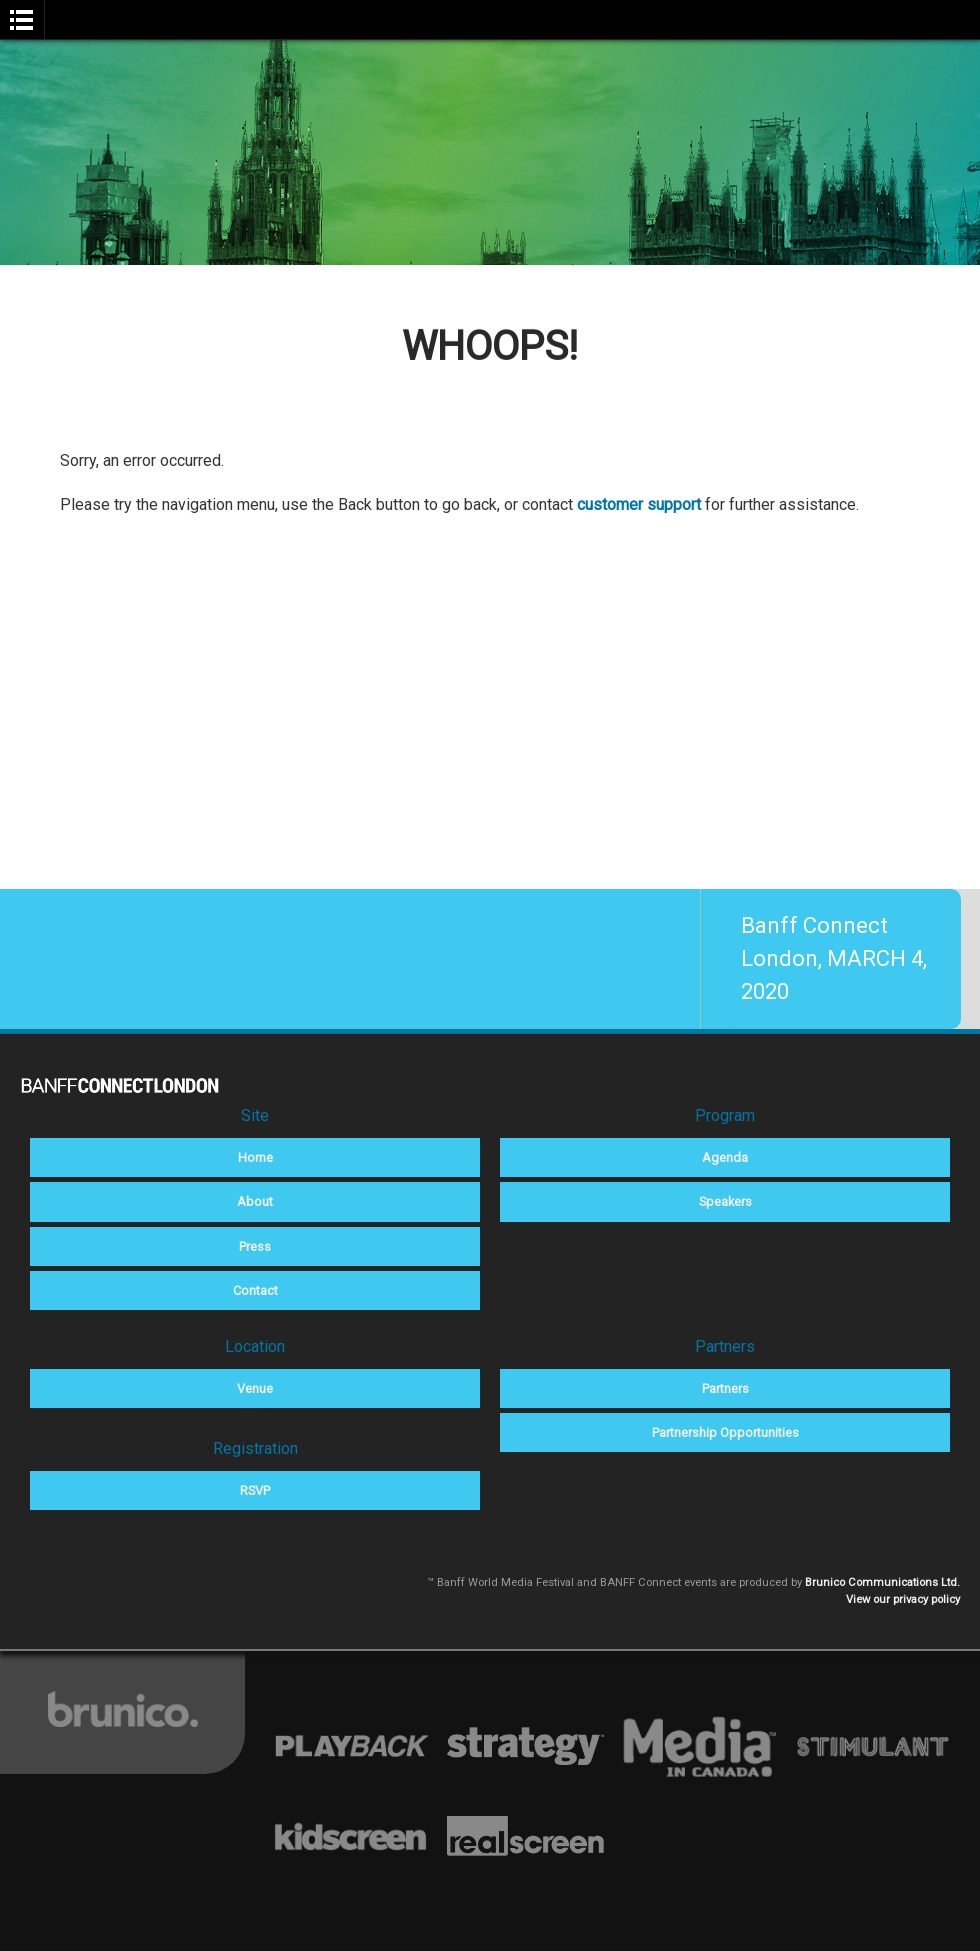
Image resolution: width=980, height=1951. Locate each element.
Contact (255, 1290)
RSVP (255, 1490)
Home (255, 1157)
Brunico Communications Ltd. (882, 1582)
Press (255, 1246)
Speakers (725, 1201)
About (255, 1201)
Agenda (725, 1157)
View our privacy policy (903, 1599)
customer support (639, 504)
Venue (255, 1388)
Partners (725, 1388)
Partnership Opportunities (725, 1432)
